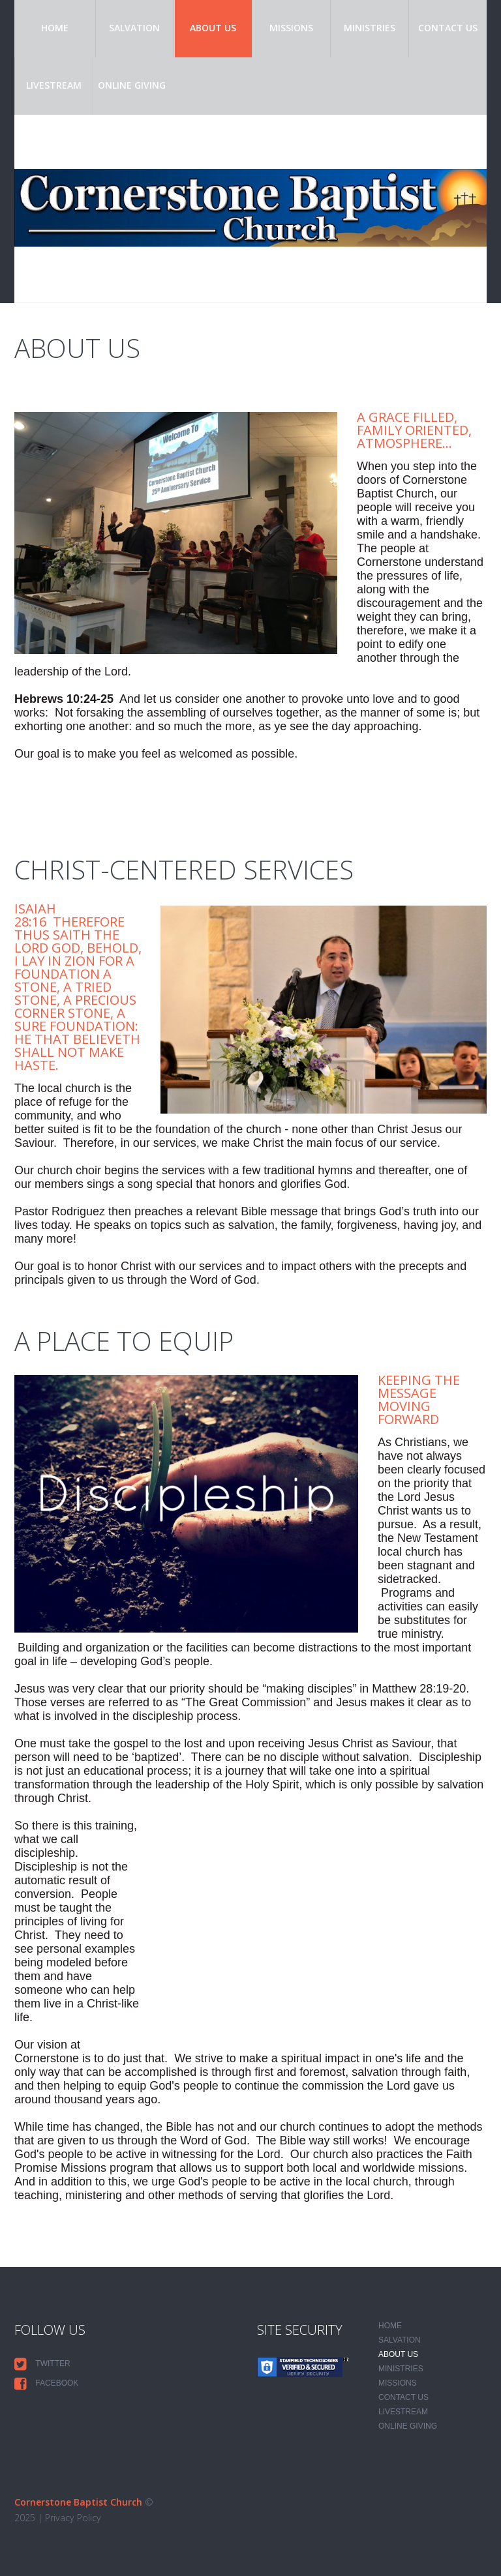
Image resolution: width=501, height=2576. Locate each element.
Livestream (54, 85)
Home (54, 28)
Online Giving (132, 85)
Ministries (369, 28)
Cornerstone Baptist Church (78, 2502)
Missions (291, 28)
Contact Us (448, 28)
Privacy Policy (72, 2517)
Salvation (134, 28)
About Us (213, 28)
